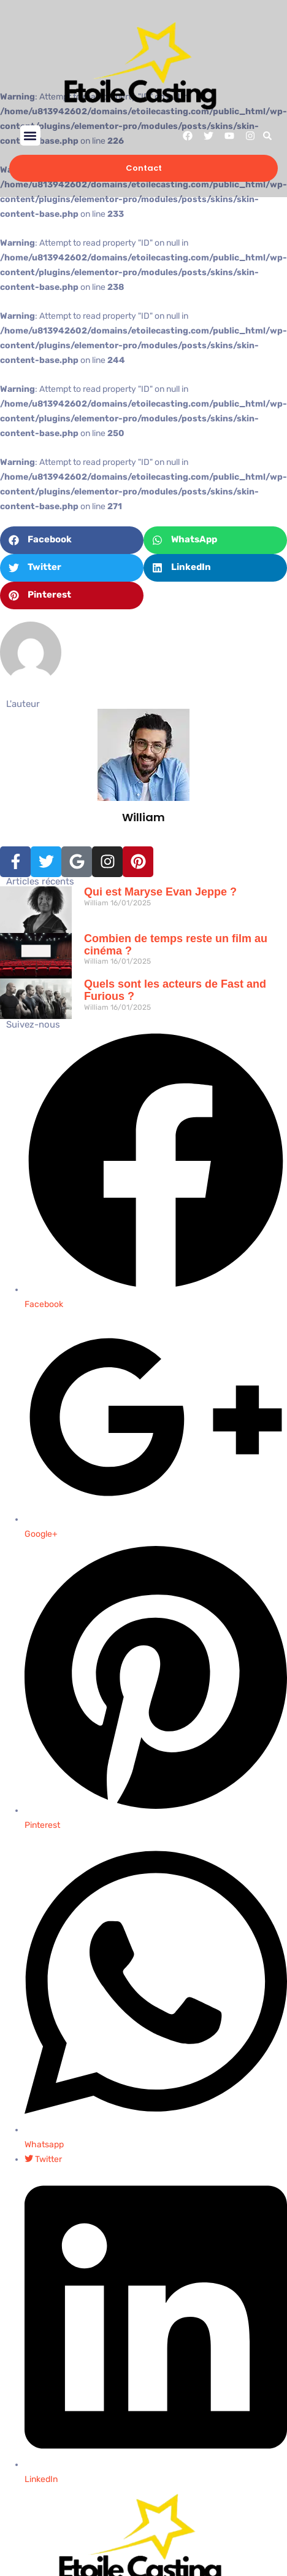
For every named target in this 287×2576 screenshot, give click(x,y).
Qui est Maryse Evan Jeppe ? (160, 892)
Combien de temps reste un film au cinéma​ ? (175, 944)
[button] (30, 135)
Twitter (43, 2159)
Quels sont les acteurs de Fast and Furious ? (175, 990)
